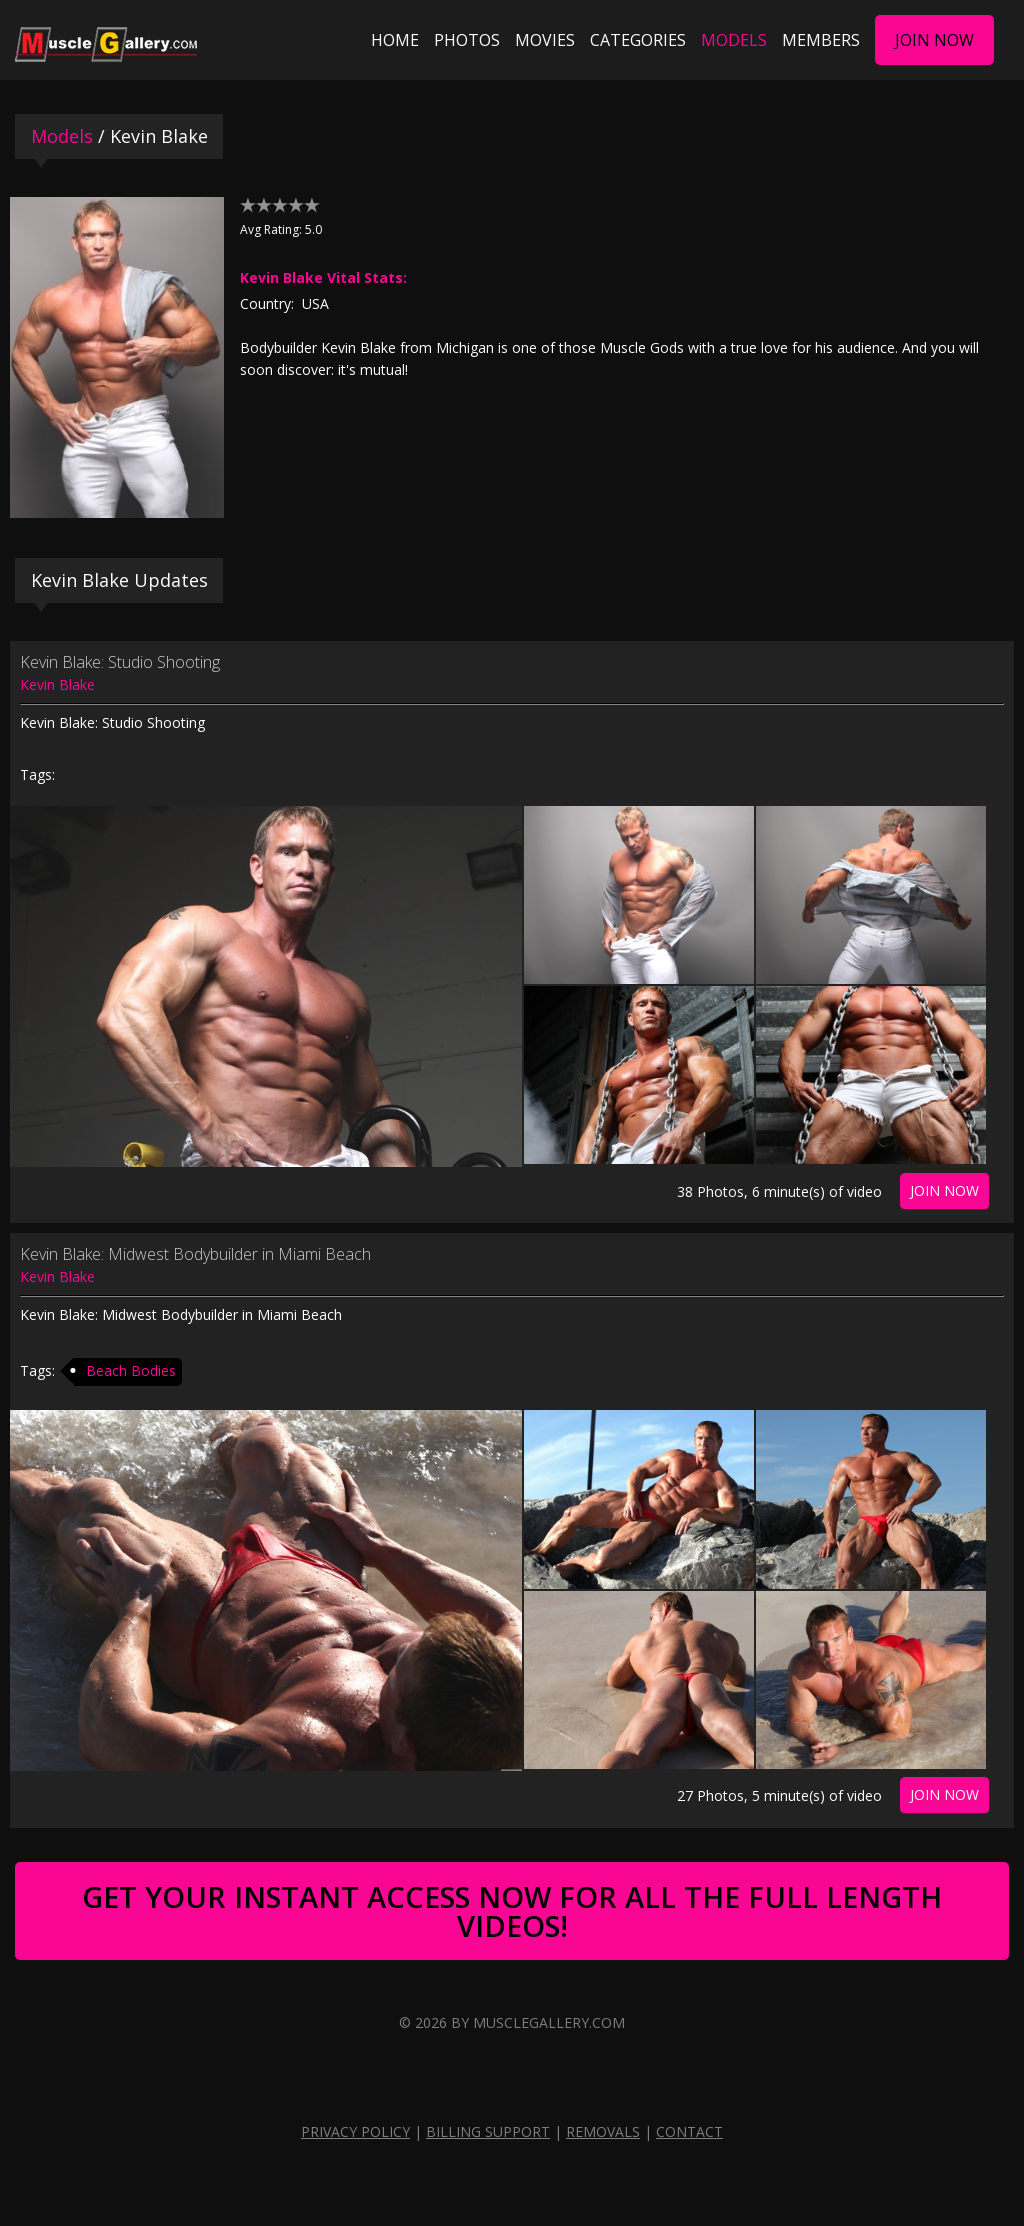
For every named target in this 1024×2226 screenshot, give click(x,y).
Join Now (934, 40)
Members (821, 40)
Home (395, 40)
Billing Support (488, 2131)
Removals (603, 2131)
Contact (689, 2131)
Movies (545, 40)
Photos (467, 40)
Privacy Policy (355, 2131)
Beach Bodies (131, 1370)
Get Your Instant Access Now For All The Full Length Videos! (512, 1911)
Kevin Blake (57, 684)
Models (734, 40)
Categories (638, 40)
